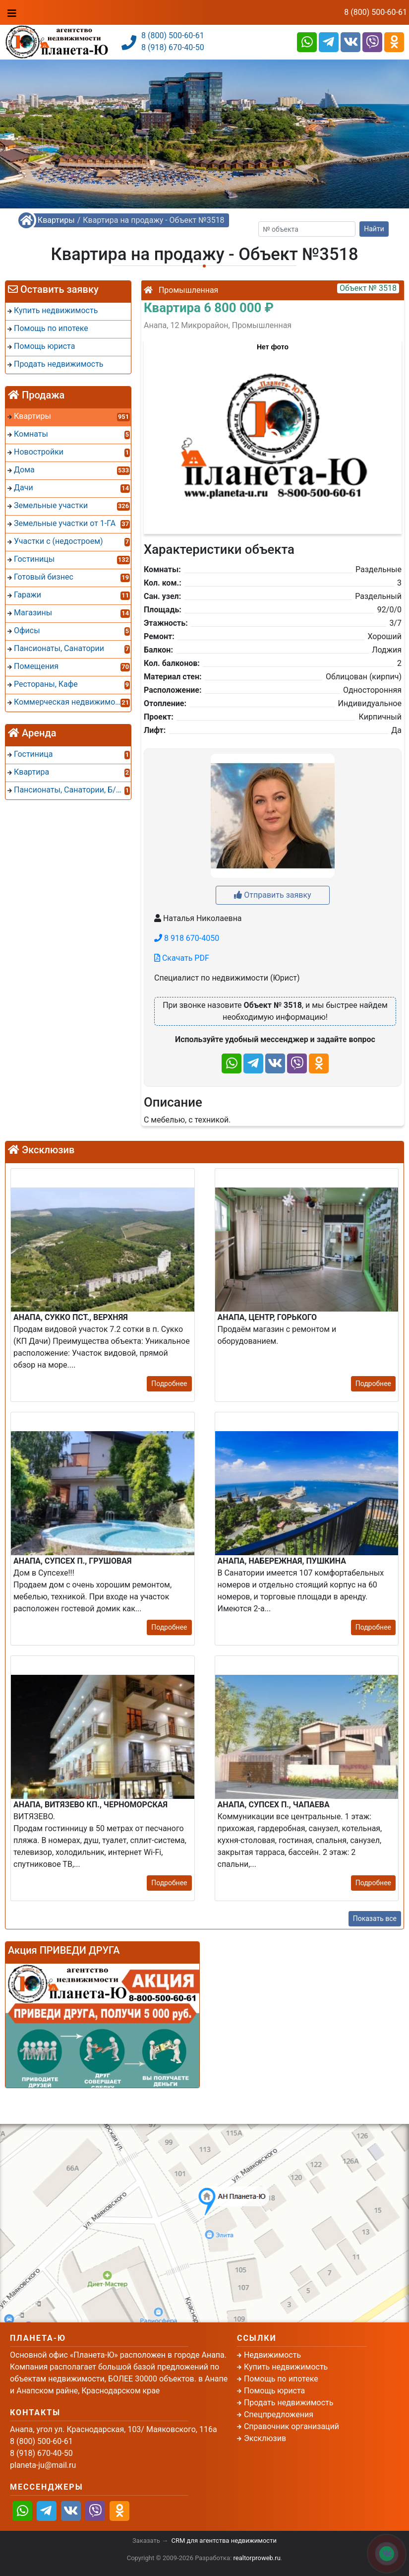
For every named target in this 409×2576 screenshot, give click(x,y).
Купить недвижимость (286, 2367)
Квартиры (56, 220)
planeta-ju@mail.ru (43, 2465)
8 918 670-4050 (186, 938)
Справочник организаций (291, 2426)
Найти (374, 229)
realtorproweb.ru (257, 2558)
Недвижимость (272, 2355)
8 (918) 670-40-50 (172, 47)
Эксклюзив (265, 2438)
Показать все (375, 1918)
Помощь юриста (274, 2390)
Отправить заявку (272, 895)
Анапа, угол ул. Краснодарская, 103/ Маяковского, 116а (113, 2429)
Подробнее (169, 1383)
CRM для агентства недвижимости (224, 2540)
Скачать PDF (181, 958)
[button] (272, 432)
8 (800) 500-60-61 (375, 12)
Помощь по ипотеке (281, 2378)
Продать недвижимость (289, 2402)
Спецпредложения (278, 2414)
